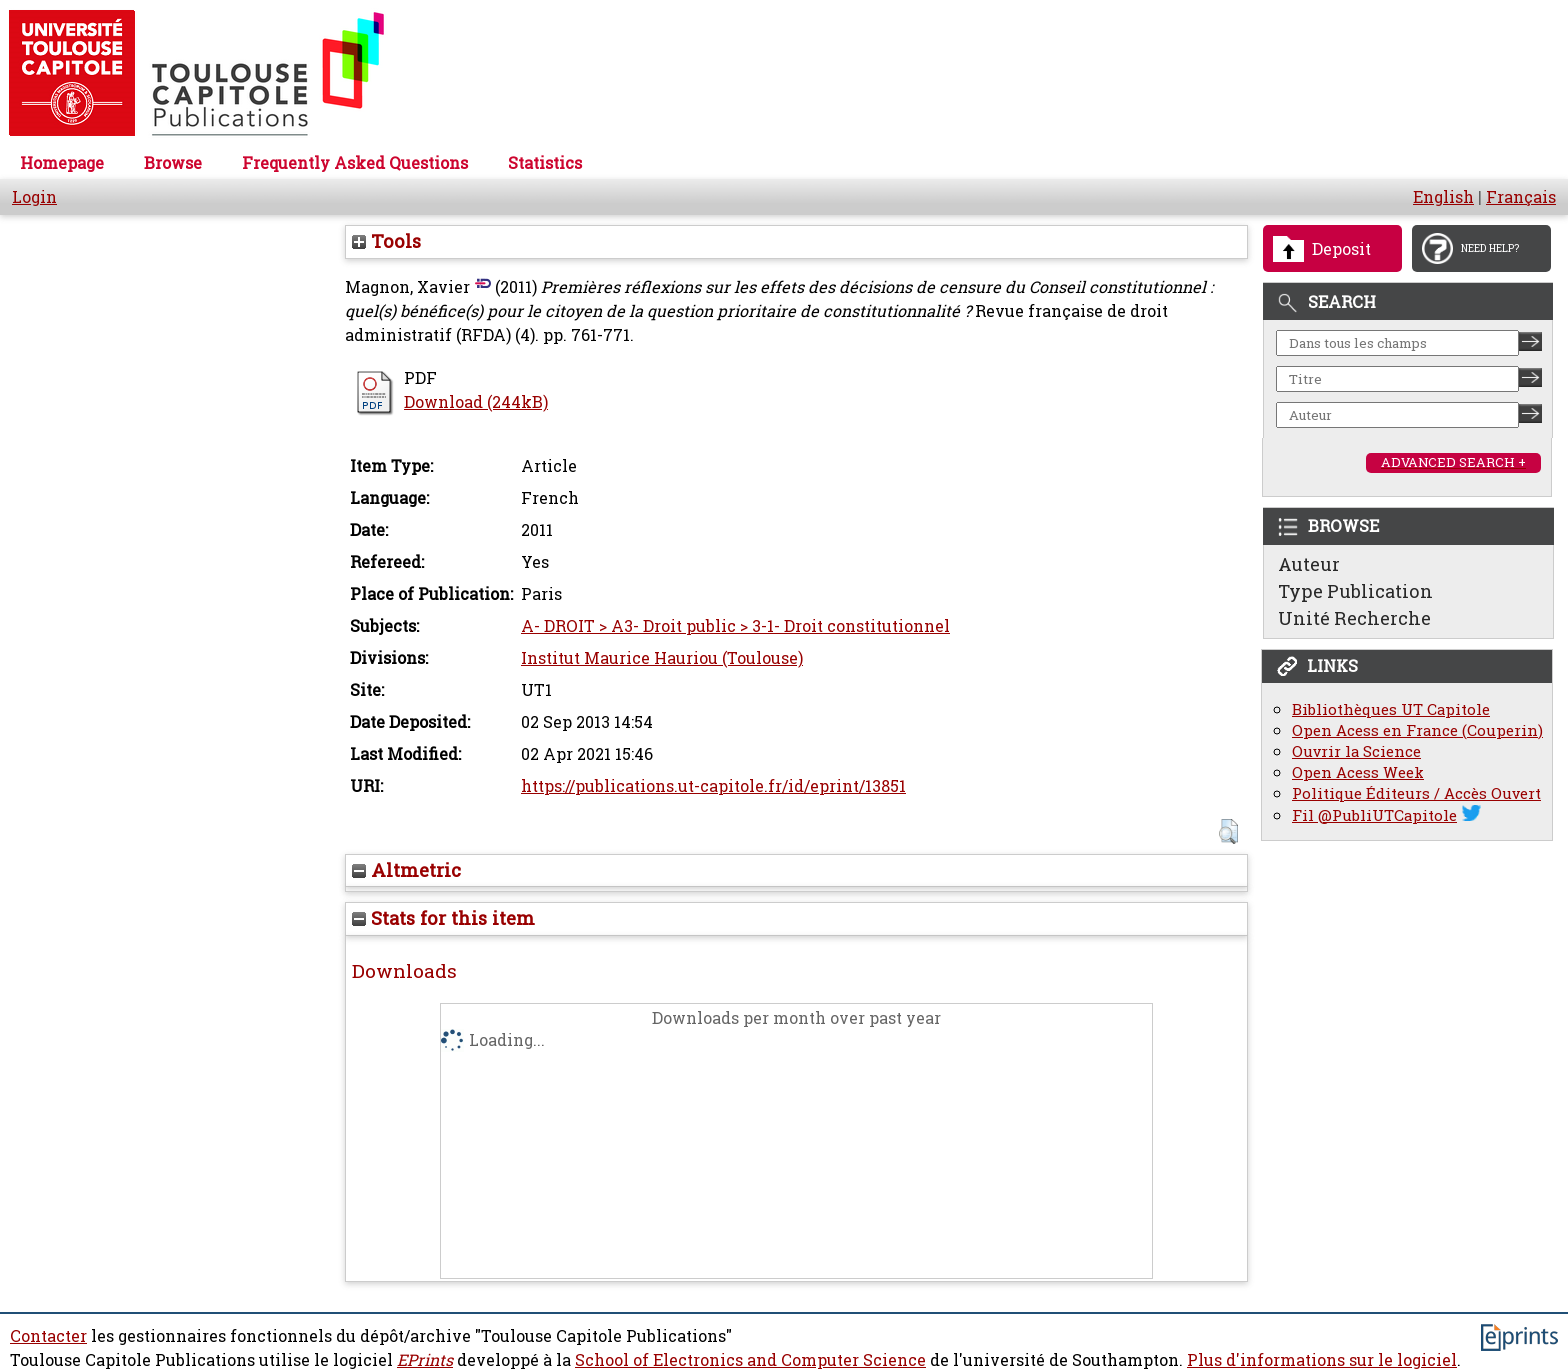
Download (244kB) (476, 402)
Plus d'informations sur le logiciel (1322, 1360)
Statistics (545, 163)
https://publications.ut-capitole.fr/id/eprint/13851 (713, 786)
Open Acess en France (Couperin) (1417, 730)
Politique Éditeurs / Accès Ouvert (1416, 793)
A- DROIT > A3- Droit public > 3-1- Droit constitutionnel (735, 626)
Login (34, 197)
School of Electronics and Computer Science (750, 1360)
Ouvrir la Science (1356, 751)
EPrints (425, 1360)
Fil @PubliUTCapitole (1374, 815)
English (1443, 197)
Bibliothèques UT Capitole (1391, 709)
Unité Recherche (1354, 618)
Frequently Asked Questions (355, 163)
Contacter (48, 1336)
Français (1521, 197)
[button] (1228, 831)
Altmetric (406, 870)
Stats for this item (443, 918)
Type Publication (1355, 591)
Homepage (62, 163)
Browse (173, 163)
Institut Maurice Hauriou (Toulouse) (662, 658)
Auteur (1309, 564)
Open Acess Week (1358, 772)
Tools (386, 241)
